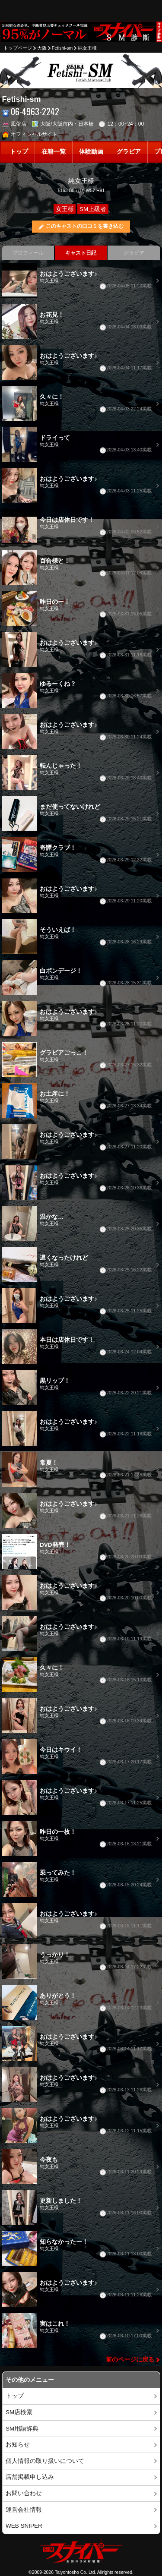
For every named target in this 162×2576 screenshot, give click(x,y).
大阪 (42, 47)
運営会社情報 (24, 2510)
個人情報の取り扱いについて (45, 2461)
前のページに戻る (130, 2359)
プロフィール (28, 253)
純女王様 (87, 47)
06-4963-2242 (31, 111)
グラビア (129, 151)
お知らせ (18, 2444)
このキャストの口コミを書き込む (85, 226)
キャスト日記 (80, 253)
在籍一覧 (53, 151)
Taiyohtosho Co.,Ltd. (75, 2572)
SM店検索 (19, 2412)
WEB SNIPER (24, 2525)
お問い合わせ (24, 2493)
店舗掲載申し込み (30, 2477)
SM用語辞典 (22, 2428)
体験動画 (91, 151)
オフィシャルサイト (30, 134)
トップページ (17, 47)
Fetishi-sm (62, 47)
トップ (19, 151)
